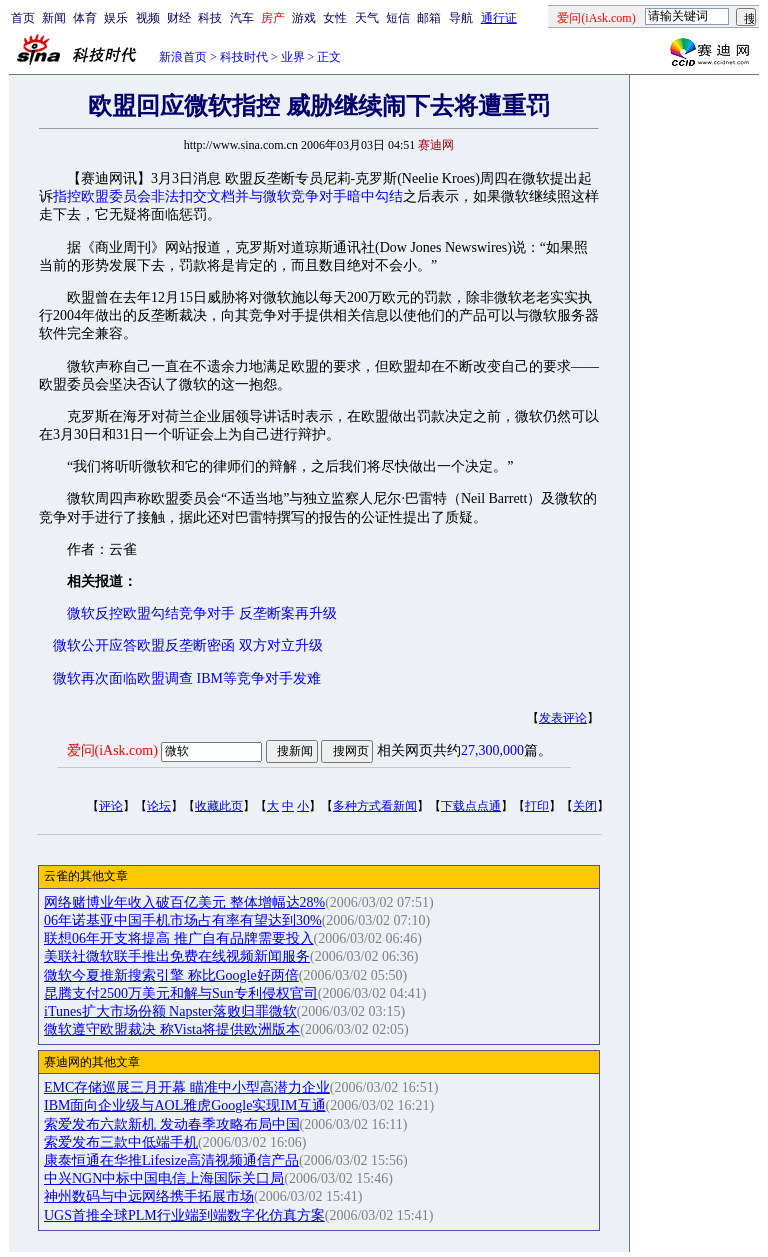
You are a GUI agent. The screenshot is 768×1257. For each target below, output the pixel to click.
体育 (85, 18)
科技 (210, 18)
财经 (179, 18)
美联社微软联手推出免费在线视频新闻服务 (177, 956)
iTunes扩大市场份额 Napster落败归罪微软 (170, 1011)
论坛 (159, 806)
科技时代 (244, 57)
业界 (293, 57)
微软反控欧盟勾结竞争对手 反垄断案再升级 (202, 613)
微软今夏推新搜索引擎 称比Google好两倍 (171, 975)
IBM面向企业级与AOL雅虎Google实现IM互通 (185, 1105)
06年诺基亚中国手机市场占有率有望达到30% (183, 920)
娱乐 (116, 18)
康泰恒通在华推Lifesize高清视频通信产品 (171, 1160)
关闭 (585, 806)
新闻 (54, 18)
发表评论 (563, 718)
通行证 (499, 18)
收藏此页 (219, 806)
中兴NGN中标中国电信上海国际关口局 (164, 1178)
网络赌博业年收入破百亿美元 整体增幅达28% (184, 902)
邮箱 (429, 18)
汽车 (242, 18)
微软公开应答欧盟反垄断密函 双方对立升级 (188, 645)
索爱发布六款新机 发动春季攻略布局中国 (172, 1124)
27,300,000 (492, 750)
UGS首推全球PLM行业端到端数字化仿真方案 (184, 1215)
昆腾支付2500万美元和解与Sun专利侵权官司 (181, 993)
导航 (461, 18)
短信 (398, 18)
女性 (335, 18)
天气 (367, 18)
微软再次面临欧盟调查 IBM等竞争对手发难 (187, 678)
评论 (111, 806)
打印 (537, 806)
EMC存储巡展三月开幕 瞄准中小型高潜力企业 (187, 1087)
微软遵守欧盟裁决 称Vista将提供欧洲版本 (172, 1029)
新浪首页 (183, 57)
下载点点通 (471, 806)
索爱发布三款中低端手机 (121, 1142)
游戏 (304, 18)
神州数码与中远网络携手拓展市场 (149, 1196)
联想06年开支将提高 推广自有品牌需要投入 (179, 938)
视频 (148, 18)
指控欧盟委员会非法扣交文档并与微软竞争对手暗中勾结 (228, 196)
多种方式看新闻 (375, 806)
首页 (23, 18)
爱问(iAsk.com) (112, 750)
